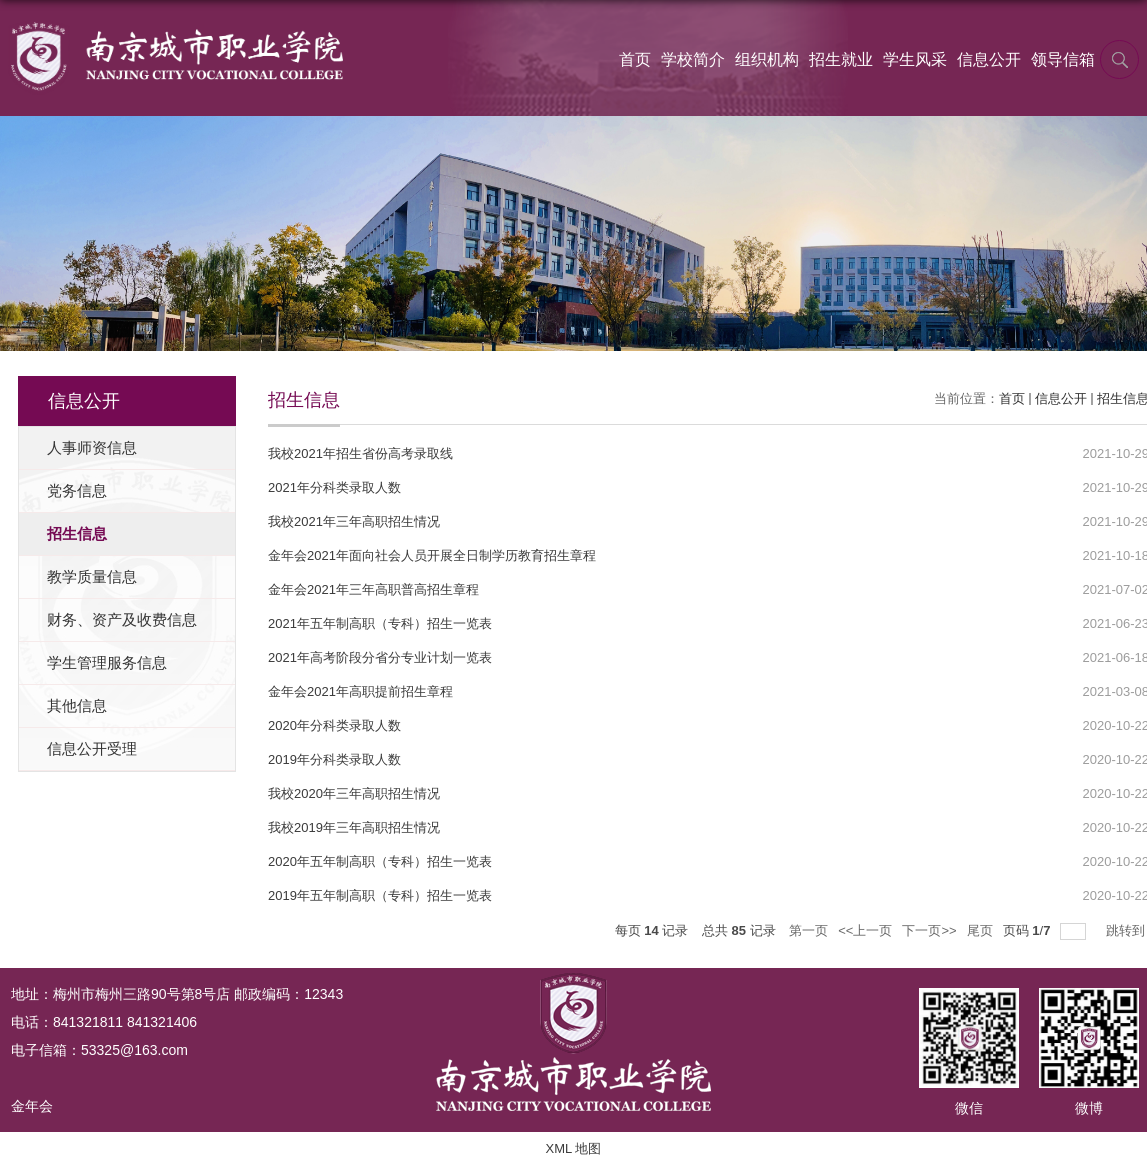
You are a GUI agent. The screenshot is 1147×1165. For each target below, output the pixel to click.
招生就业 (841, 59)
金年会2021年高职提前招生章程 (360, 691)
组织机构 (767, 59)
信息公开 (989, 59)
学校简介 (693, 59)
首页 (635, 59)
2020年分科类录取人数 (334, 725)
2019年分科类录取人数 (334, 759)
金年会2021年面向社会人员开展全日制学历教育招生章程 (432, 555)
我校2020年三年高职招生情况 (354, 793)
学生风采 (915, 59)
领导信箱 (1063, 59)
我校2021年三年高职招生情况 (354, 521)
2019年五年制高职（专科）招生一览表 (380, 895)
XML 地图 (574, 1148)
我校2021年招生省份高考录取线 (360, 453)
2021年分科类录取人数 (334, 487)
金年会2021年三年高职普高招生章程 (373, 589)
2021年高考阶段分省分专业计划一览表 (380, 657)
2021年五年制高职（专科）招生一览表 (380, 623)
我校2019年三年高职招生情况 (354, 827)
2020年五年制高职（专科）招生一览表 (380, 861)
